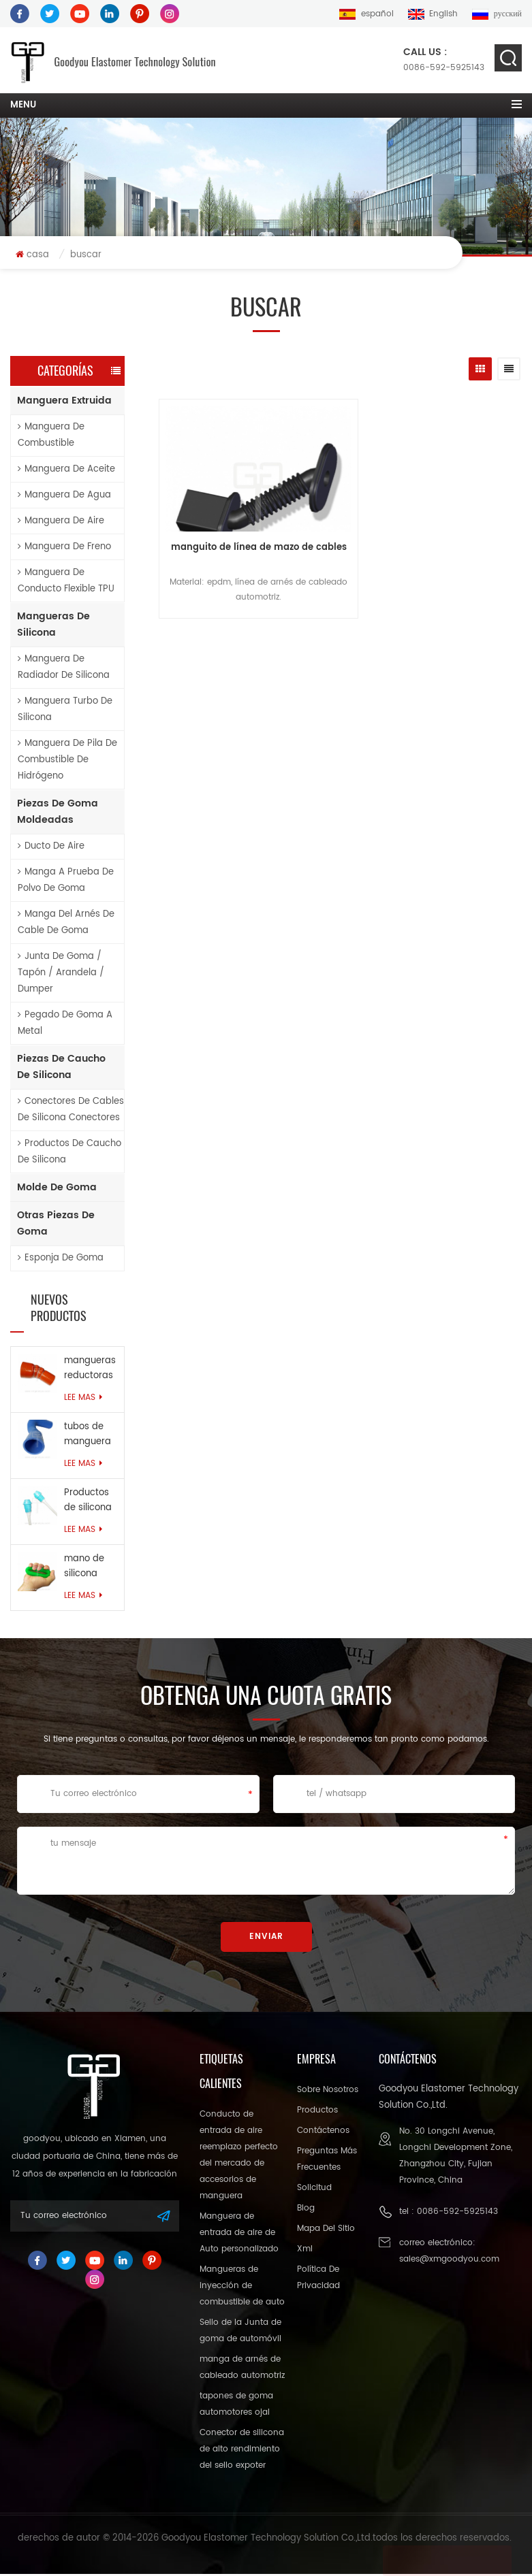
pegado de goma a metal (65, 1024)
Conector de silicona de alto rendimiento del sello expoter (242, 2451)
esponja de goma (61, 1259)
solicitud (314, 2189)
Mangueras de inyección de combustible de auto (242, 2288)
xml (305, 2251)
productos (317, 2112)
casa (32, 256)
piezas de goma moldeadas (57, 813)
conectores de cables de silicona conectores (71, 1111)
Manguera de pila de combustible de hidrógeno (67, 761)
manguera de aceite (66, 470)
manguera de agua (64, 496)
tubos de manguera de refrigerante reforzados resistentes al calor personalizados (90, 1437)
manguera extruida (64, 402)
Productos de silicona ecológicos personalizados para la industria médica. (90, 1503)
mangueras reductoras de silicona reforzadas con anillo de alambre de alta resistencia (90, 1371)
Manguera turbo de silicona (65, 711)
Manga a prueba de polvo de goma (66, 881)
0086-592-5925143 (443, 59)
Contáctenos (323, 2132)
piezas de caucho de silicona (61, 1068)
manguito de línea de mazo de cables (216, 556)
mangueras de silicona (53, 626)
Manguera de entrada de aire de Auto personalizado (239, 2234)
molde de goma (57, 1188)
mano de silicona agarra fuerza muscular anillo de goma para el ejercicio (89, 1569)
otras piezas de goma (56, 1225)
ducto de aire (51, 848)
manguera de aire (61, 522)
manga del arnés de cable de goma (66, 924)
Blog (306, 2210)
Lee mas (83, 1399)
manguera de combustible (51, 436)
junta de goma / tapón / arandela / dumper (61, 974)
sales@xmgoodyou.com (449, 2261)
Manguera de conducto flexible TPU (66, 582)
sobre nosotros (327, 2091)
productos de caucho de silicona (69, 1153)
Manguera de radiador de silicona (64, 668)
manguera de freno (64, 548)
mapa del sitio (326, 2230)
